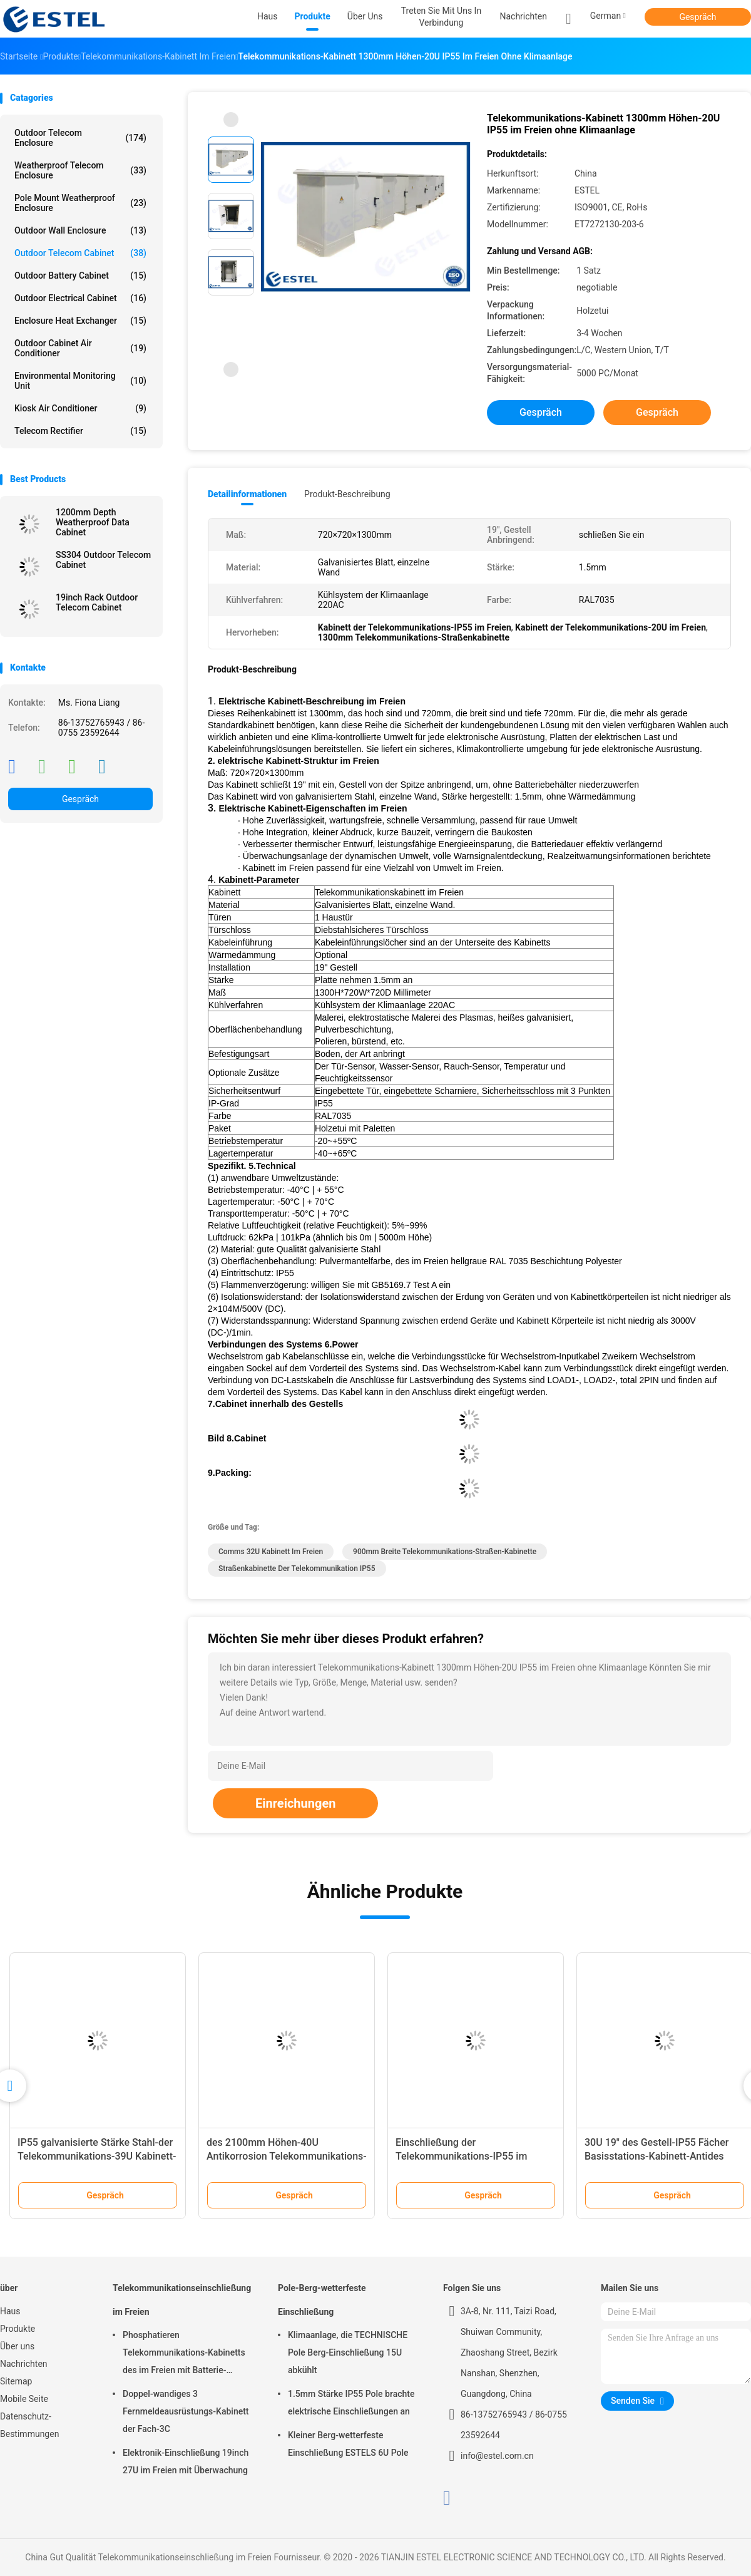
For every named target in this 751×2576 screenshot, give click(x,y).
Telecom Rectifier (80, 431)
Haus (10, 2311)
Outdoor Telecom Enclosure (80, 138)
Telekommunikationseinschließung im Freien (182, 2300)
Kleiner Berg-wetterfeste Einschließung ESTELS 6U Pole (348, 2444)
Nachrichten (24, 2364)
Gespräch (697, 17)
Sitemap (16, 2381)
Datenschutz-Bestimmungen (29, 2425)
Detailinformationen (247, 494)
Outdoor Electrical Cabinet (80, 298)
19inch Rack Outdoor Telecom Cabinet (97, 602)
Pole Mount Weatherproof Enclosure (80, 203)
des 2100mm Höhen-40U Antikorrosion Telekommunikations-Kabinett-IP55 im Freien (287, 2156)
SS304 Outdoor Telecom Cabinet (103, 560)
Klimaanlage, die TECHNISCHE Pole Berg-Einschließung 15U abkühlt (347, 2352)
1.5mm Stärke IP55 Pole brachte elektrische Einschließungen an (351, 2402)
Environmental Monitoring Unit (80, 381)
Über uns (17, 2346)
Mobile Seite (24, 2399)
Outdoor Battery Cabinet (80, 275)
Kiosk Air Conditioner (80, 408)
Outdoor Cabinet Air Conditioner (80, 348)
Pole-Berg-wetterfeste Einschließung (322, 2300)
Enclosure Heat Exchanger (80, 320)
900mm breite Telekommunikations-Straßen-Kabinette (444, 1551)
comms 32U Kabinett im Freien (270, 1551)
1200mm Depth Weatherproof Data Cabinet (93, 522)
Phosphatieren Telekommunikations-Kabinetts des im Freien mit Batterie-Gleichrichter (184, 2354)
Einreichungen (295, 1803)
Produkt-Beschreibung (347, 494)
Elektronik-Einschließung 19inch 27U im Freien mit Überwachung (185, 2461)
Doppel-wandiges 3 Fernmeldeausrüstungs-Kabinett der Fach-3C (186, 2411)
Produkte (17, 2329)
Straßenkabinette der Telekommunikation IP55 (297, 1568)
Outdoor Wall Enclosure (80, 230)
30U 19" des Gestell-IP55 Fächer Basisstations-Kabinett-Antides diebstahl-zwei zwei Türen (656, 2156)
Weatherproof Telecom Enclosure (80, 170)
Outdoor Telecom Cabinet (80, 253)
